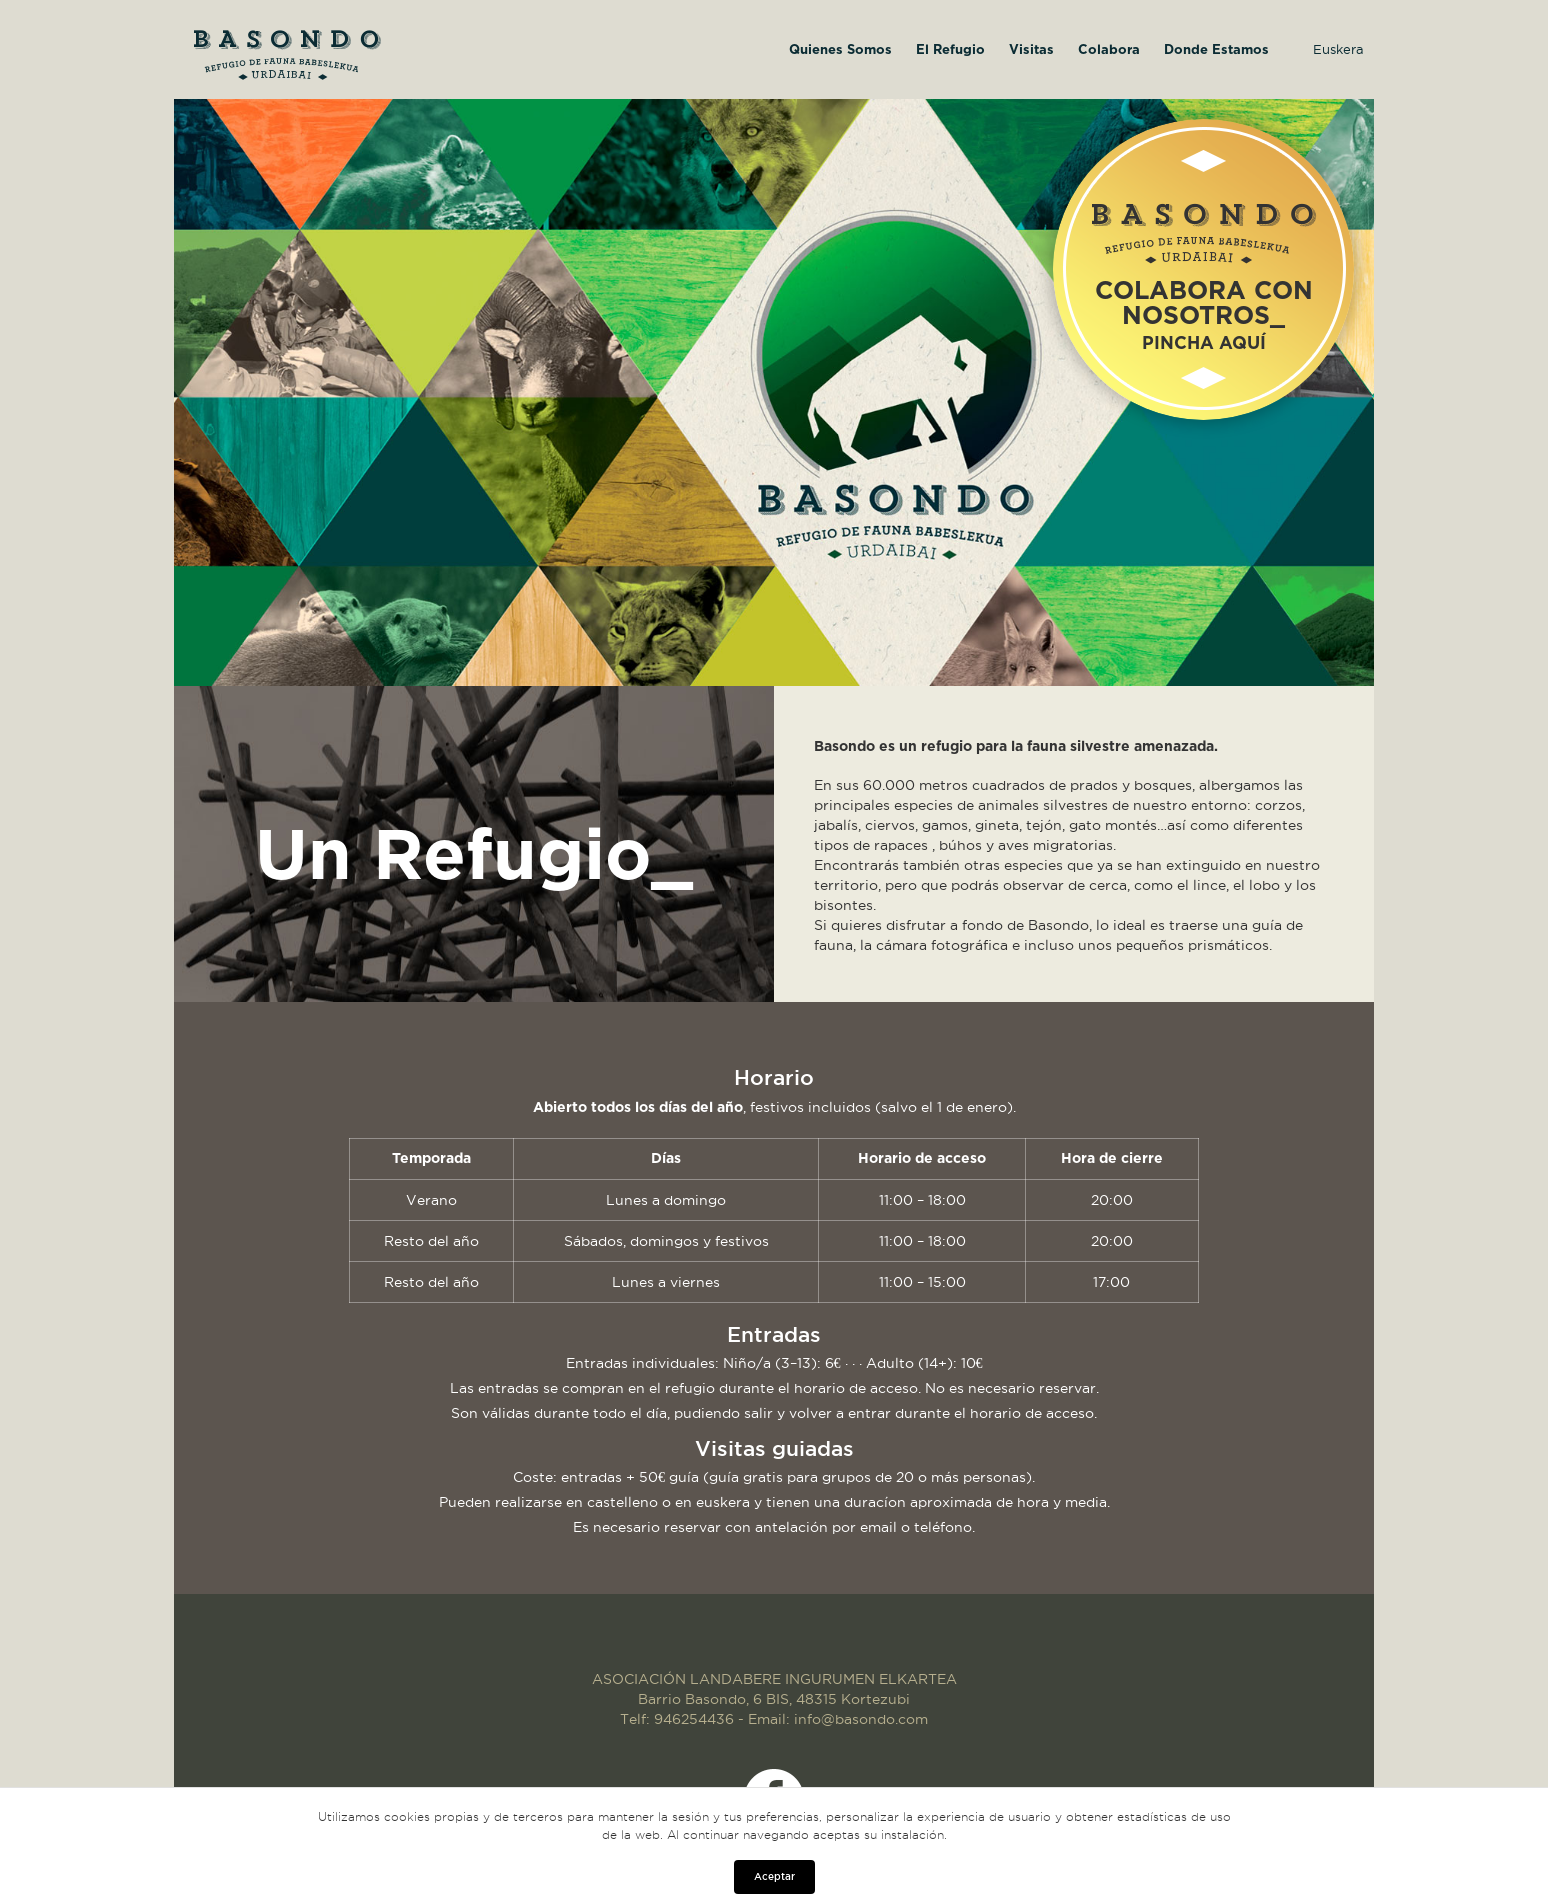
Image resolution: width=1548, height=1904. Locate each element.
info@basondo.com (861, 1719)
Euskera (1338, 49)
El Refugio (950, 50)
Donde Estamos (1216, 50)
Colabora (1109, 50)
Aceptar (774, 1876)
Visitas (1031, 50)
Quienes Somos (840, 50)
